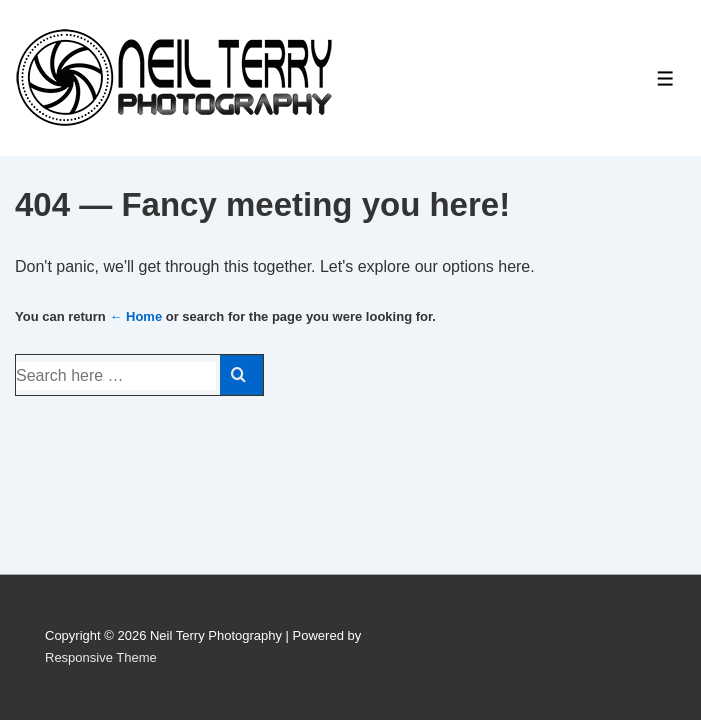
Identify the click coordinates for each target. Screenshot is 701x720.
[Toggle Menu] (665, 78)
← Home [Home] (135, 316)
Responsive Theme (101, 657)
